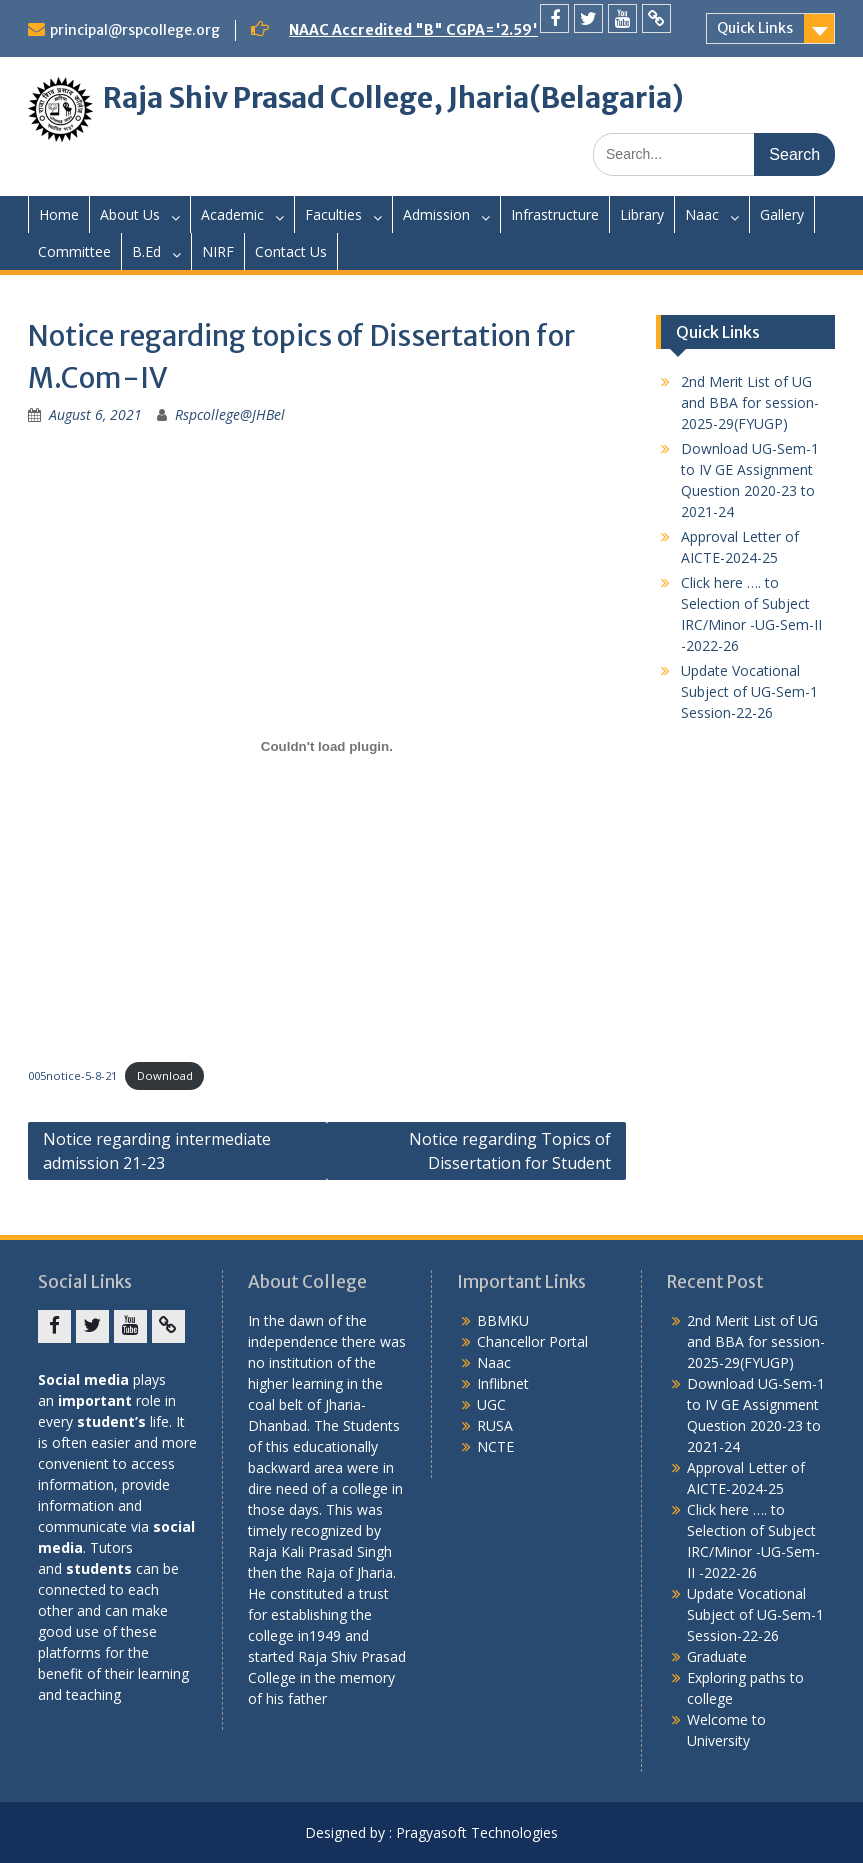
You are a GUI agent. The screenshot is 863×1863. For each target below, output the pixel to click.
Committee (74, 251)
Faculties (333, 214)
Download (165, 1075)
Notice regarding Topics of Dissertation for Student (510, 1151)
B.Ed (146, 251)
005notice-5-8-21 (72, 1075)
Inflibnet (503, 1383)
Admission (436, 214)
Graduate (717, 1656)
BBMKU (503, 1320)
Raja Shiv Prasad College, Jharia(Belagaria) (393, 98)
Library (642, 214)
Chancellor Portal (532, 1341)
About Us (130, 214)
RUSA (495, 1425)
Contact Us (291, 251)
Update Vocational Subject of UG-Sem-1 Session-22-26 (749, 691)
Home (59, 214)
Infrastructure (555, 214)
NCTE (495, 1446)
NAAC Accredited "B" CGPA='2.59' (413, 30)
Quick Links (755, 28)
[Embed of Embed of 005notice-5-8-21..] (327, 746)
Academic (232, 214)
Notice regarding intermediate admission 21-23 (157, 1151)
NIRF (218, 251)
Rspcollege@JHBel (230, 414)
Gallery (782, 214)
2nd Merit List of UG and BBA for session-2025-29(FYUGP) (750, 402)
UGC (491, 1404)
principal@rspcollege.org (135, 30)
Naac (702, 214)
